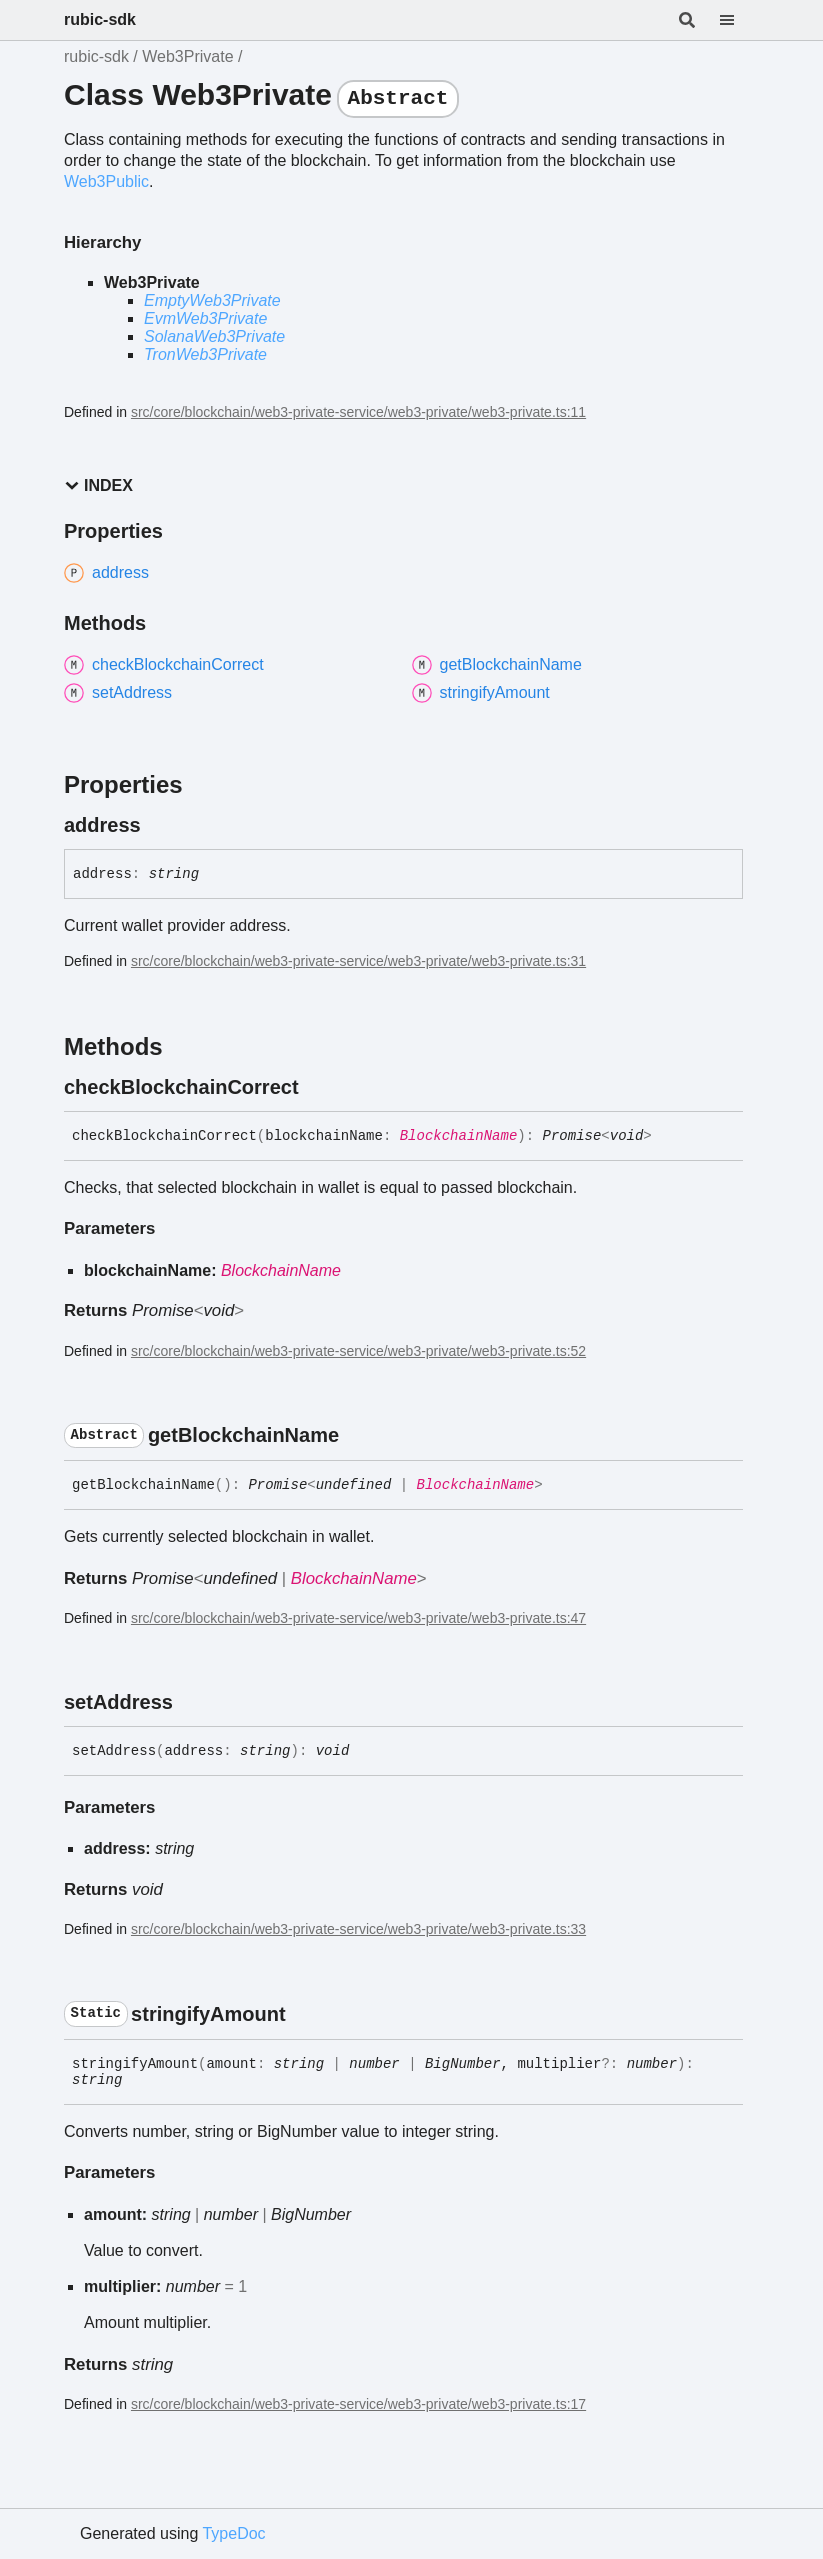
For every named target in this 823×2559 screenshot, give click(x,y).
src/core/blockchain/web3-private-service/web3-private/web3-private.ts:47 (358, 1618)
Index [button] (98, 485)
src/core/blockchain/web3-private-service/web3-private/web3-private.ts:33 (358, 1929)
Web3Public (106, 181)
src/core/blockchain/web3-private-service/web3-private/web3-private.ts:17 (358, 2404)
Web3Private (187, 56)
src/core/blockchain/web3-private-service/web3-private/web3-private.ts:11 (358, 412)
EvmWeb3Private (205, 318)
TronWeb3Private (205, 354)
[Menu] (739, 20)
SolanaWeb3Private (214, 336)
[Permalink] (159, 825)
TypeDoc (233, 2533)
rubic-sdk (100, 19)
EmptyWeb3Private (212, 300)
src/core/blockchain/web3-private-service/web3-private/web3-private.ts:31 (358, 961)
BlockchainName (459, 1136)
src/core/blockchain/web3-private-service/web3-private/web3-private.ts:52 (358, 1351)
